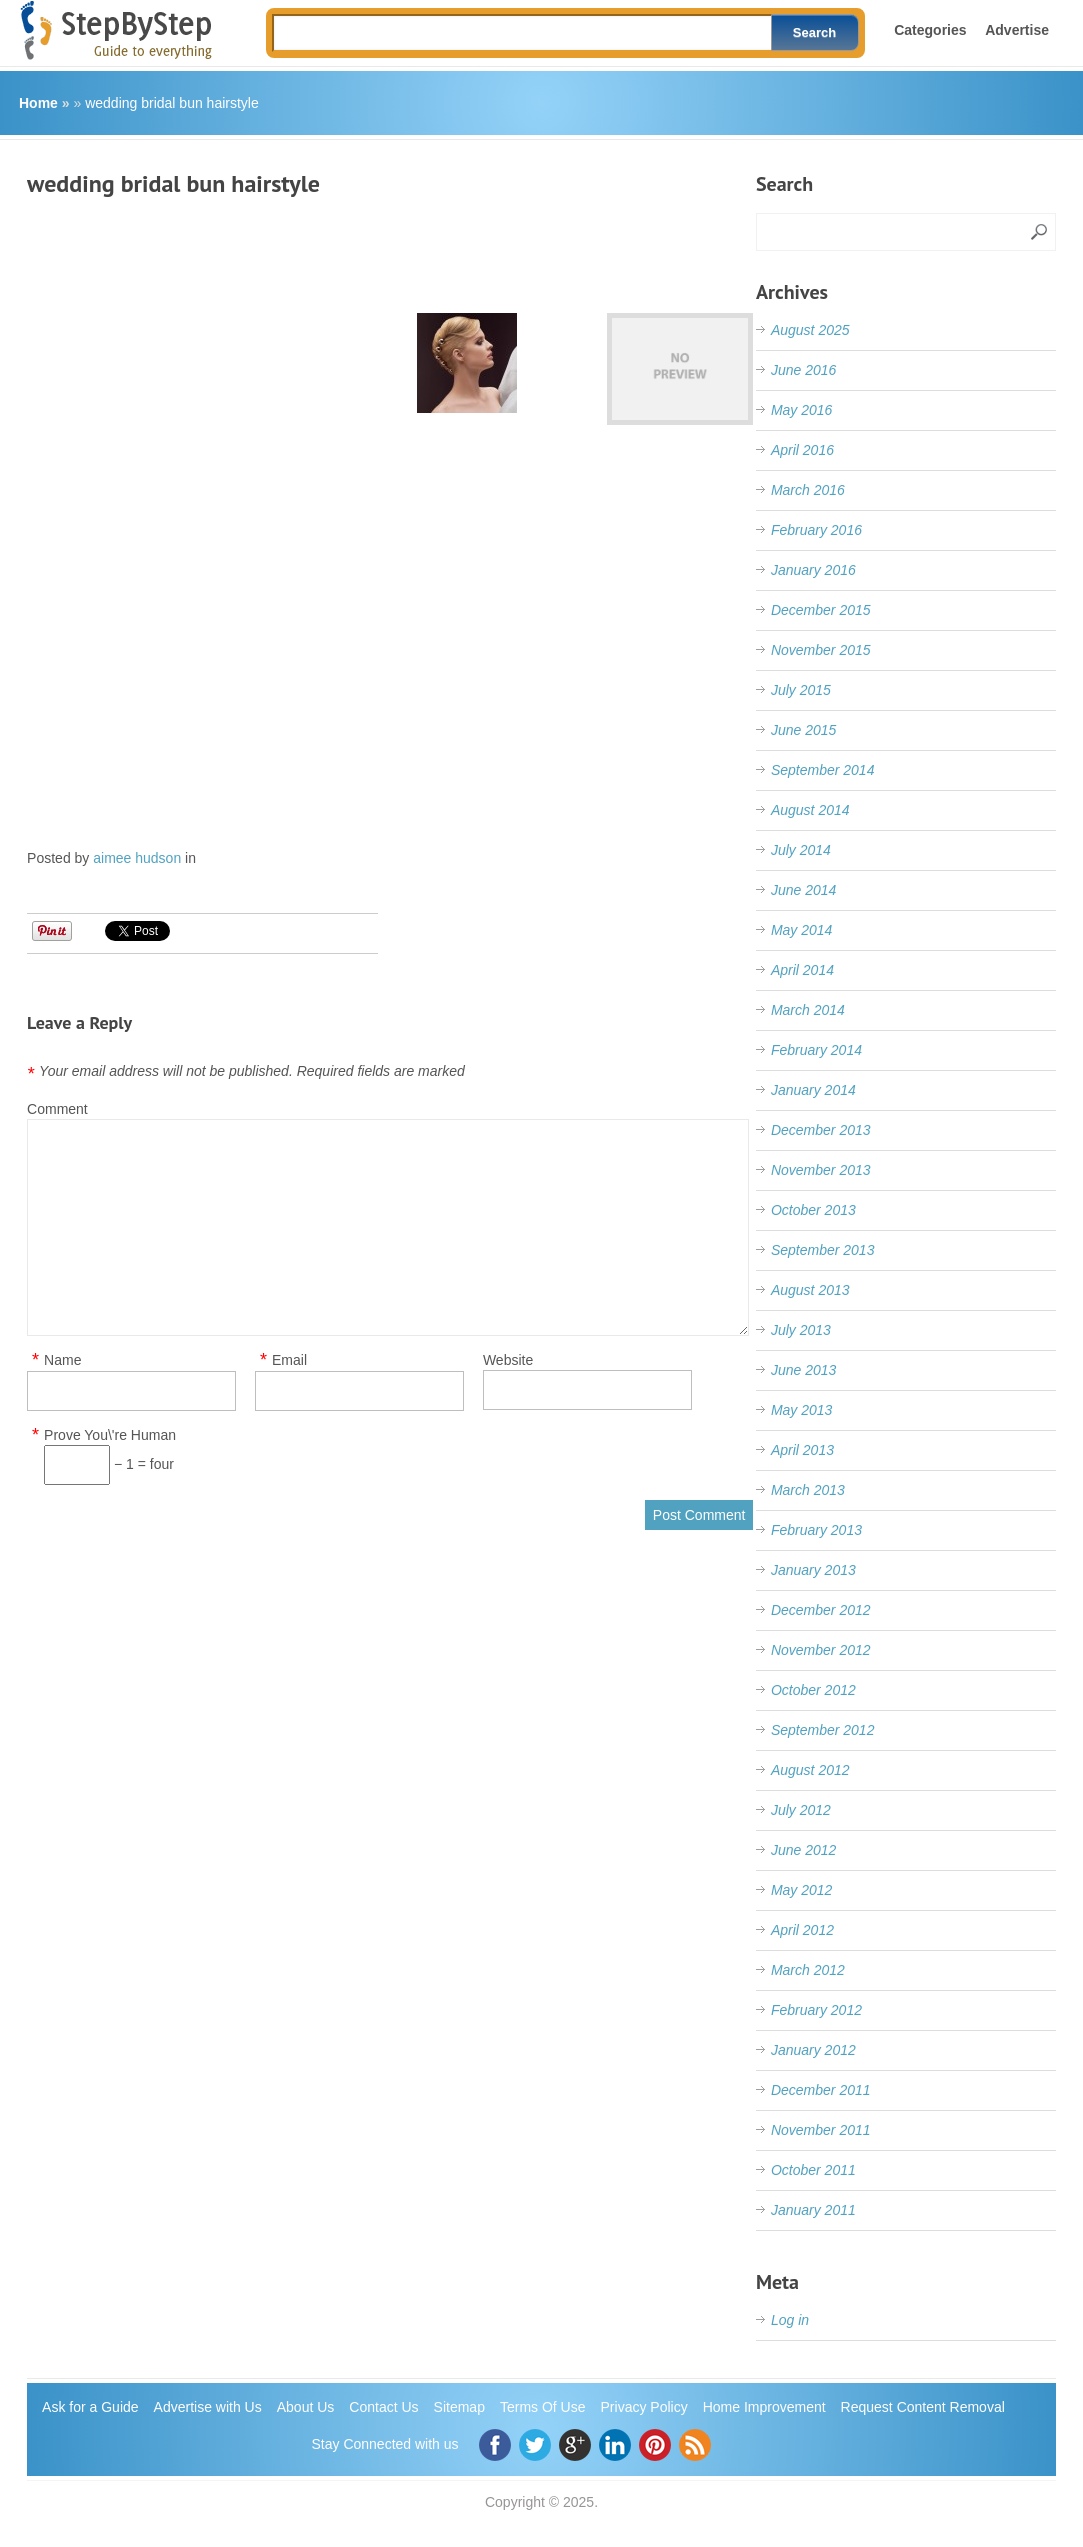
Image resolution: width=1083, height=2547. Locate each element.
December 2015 (821, 610)
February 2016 (816, 530)
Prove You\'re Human (110, 1435)
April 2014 (802, 970)
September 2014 (823, 770)
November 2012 (821, 1650)
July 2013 (801, 1330)
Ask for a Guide (90, 2407)
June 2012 (803, 1850)
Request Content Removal (923, 2407)
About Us (306, 2407)
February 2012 (816, 2010)
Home (38, 103)
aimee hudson (137, 858)
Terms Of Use (543, 2407)
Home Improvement (764, 2407)
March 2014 (808, 1010)
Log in (790, 2320)
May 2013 (801, 1410)
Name (62, 1360)
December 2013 (821, 1130)
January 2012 (813, 2050)
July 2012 (801, 1810)
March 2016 (808, 490)
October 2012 (813, 1690)
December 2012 (821, 1610)
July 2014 (801, 850)
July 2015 (801, 690)
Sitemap (459, 2407)
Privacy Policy (644, 2407)
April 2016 (802, 450)
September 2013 (823, 1250)
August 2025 (810, 330)
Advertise (1017, 30)
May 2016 (801, 410)
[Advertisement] (391, 248)
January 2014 (813, 1090)
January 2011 (813, 2210)
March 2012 (808, 1970)
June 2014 (803, 890)
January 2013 (813, 1570)
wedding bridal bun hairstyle (172, 103)
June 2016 (803, 370)
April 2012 (802, 1930)
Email (289, 1360)
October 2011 (813, 2170)
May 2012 (801, 1890)
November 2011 (821, 2130)
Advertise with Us (208, 2407)
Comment (57, 1109)
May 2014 (801, 930)
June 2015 (803, 730)
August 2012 (810, 1770)
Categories (930, 30)
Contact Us (383, 2407)
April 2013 (802, 1450)
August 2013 (810, 1290)
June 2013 (803, 1370)
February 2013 (816, 1530)
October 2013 (813, 1210)
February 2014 (816, 1050)
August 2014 (810, 810)
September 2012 (823, 1730)
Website (508, 1360)
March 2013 (808, 1490)
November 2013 (821, 1170)
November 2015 (821, 650)
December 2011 (821, 2090)
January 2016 (813, 570)
